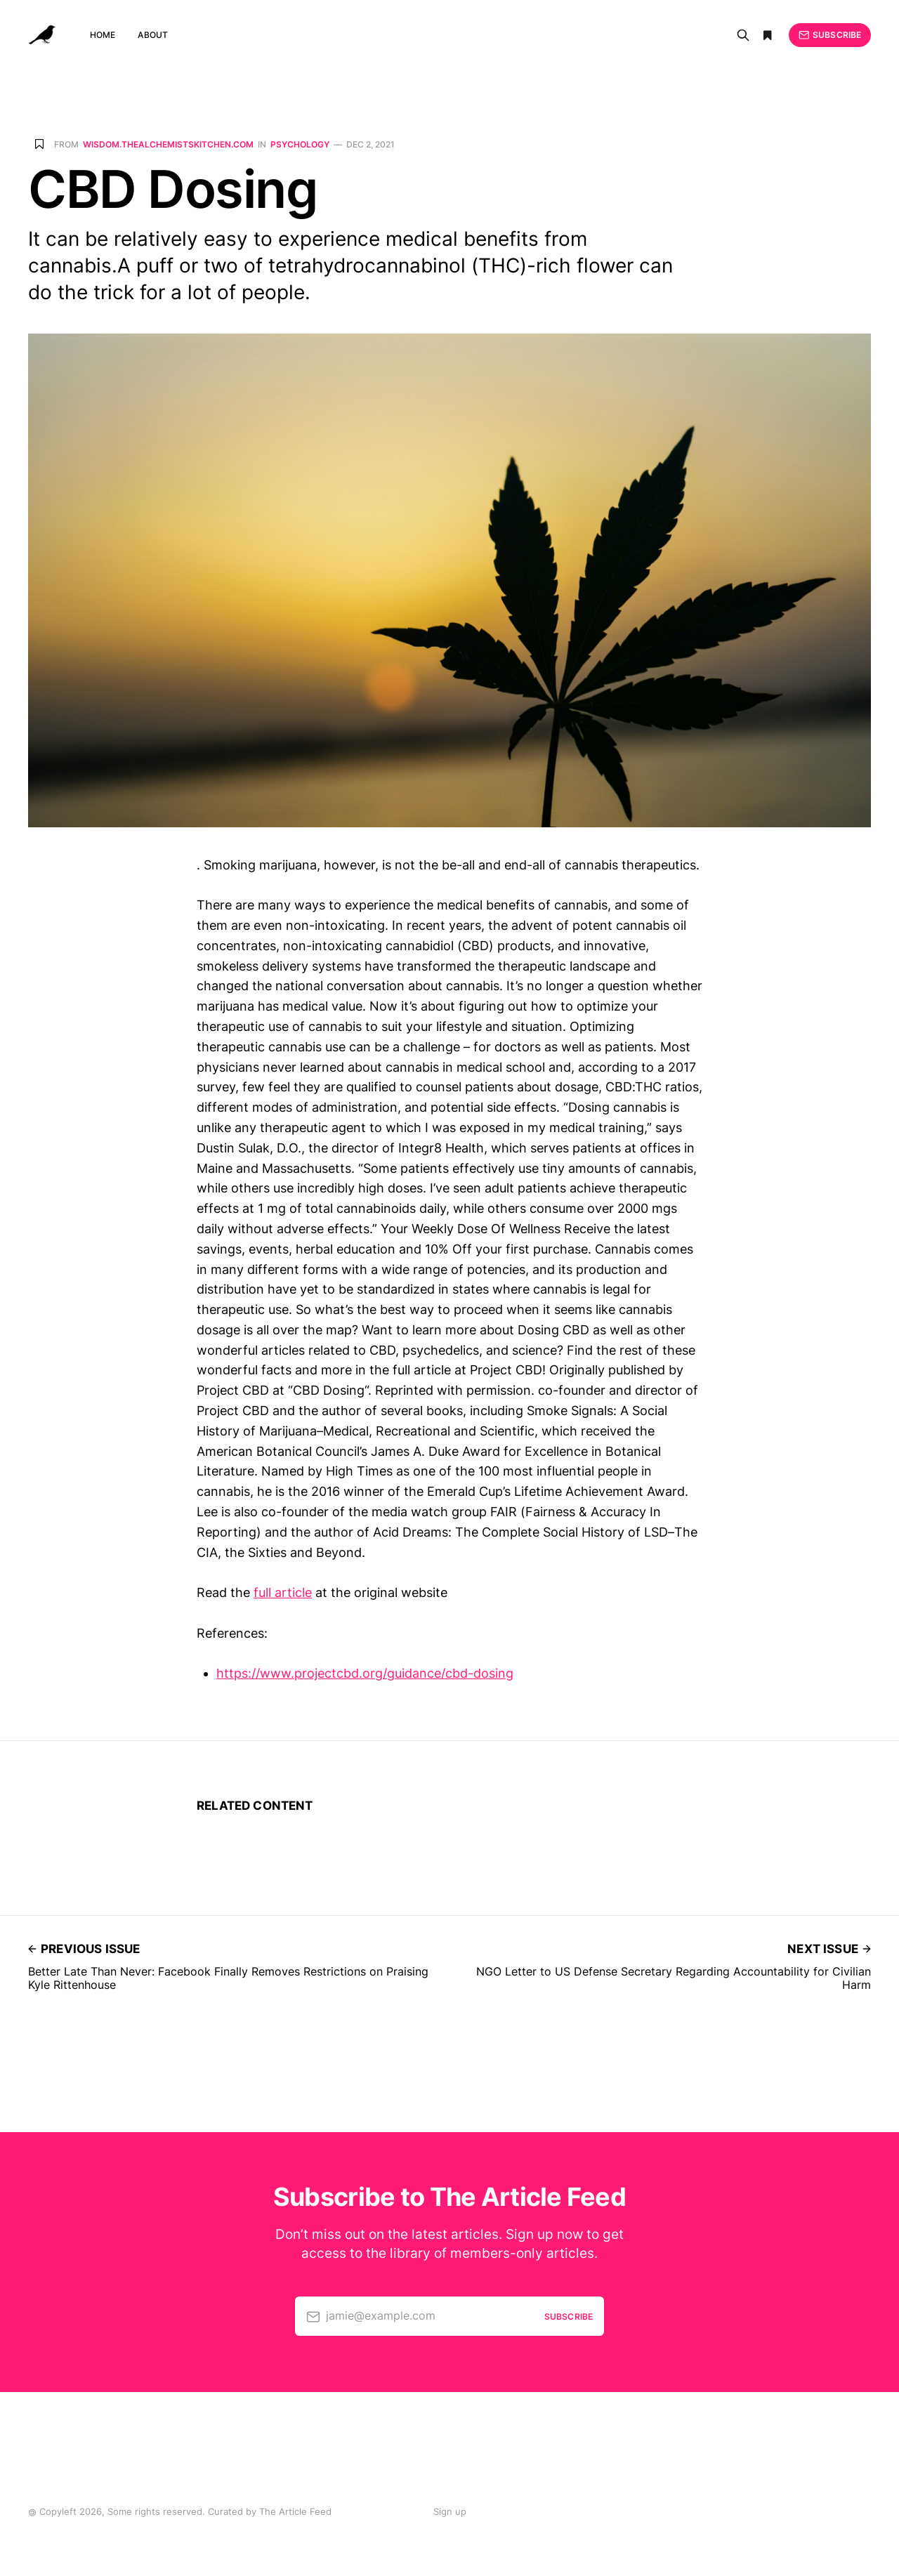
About (153, 34)
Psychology (299, 144)
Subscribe (830, 35)
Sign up (449, 2511)
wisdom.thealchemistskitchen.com (168, 144)
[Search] (743, 35)
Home (102, 34)
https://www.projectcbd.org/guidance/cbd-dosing (364, 1673)
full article (283, 1592)
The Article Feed (295, 2511)
